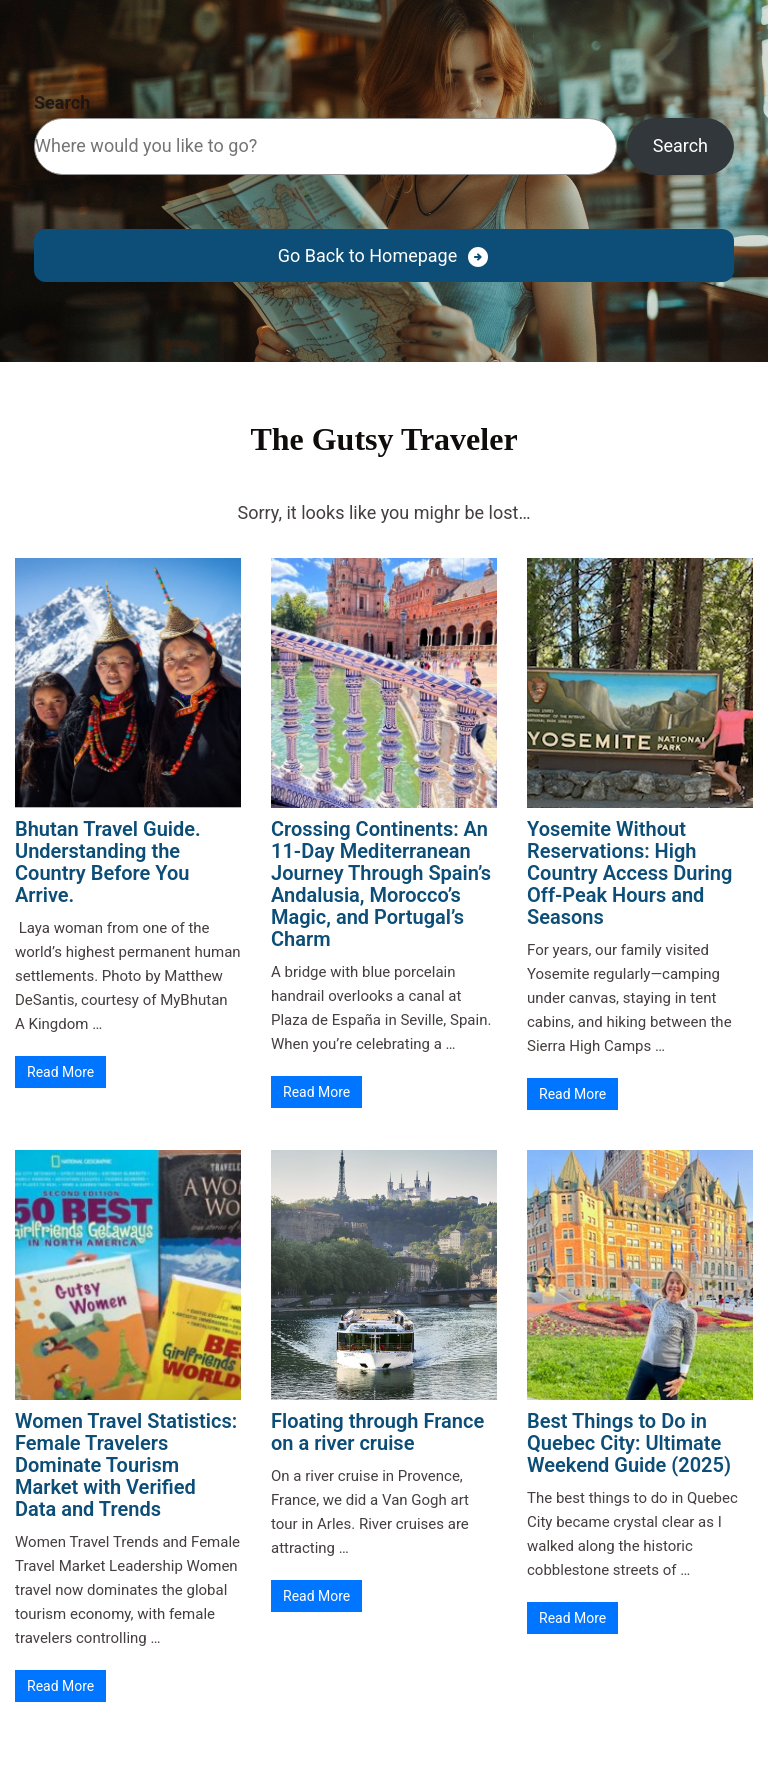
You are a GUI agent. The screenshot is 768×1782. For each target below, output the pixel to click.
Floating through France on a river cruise (377, 1432)
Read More (60, 1072)
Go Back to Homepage (367, 255)
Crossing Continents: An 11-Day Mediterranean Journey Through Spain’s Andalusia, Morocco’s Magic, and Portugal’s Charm (381, 884)
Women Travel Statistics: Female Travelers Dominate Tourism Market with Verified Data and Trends (126, 1465)
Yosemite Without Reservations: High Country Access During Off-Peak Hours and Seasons (629, 873)
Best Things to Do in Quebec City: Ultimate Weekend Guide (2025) (629, 1443)
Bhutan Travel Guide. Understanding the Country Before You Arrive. (108, 862)
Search (62, 102)
